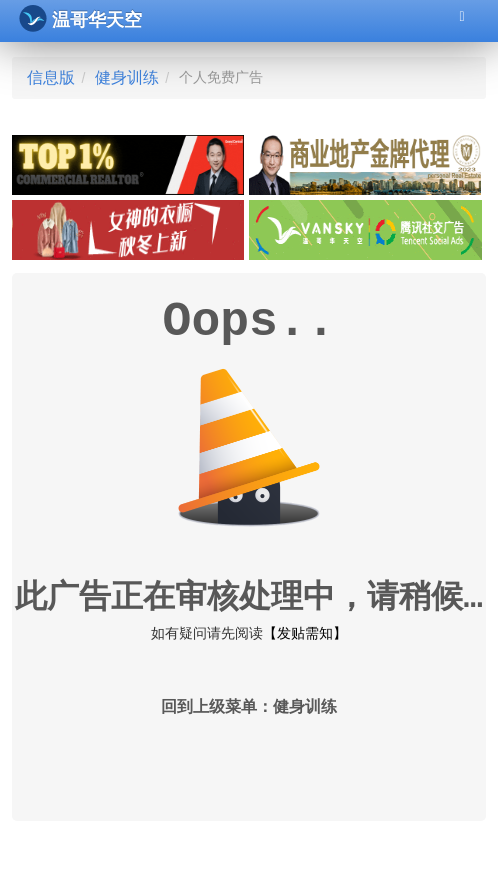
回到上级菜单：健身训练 (249, 708)
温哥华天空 (80, 18)
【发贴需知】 (305, 633)
